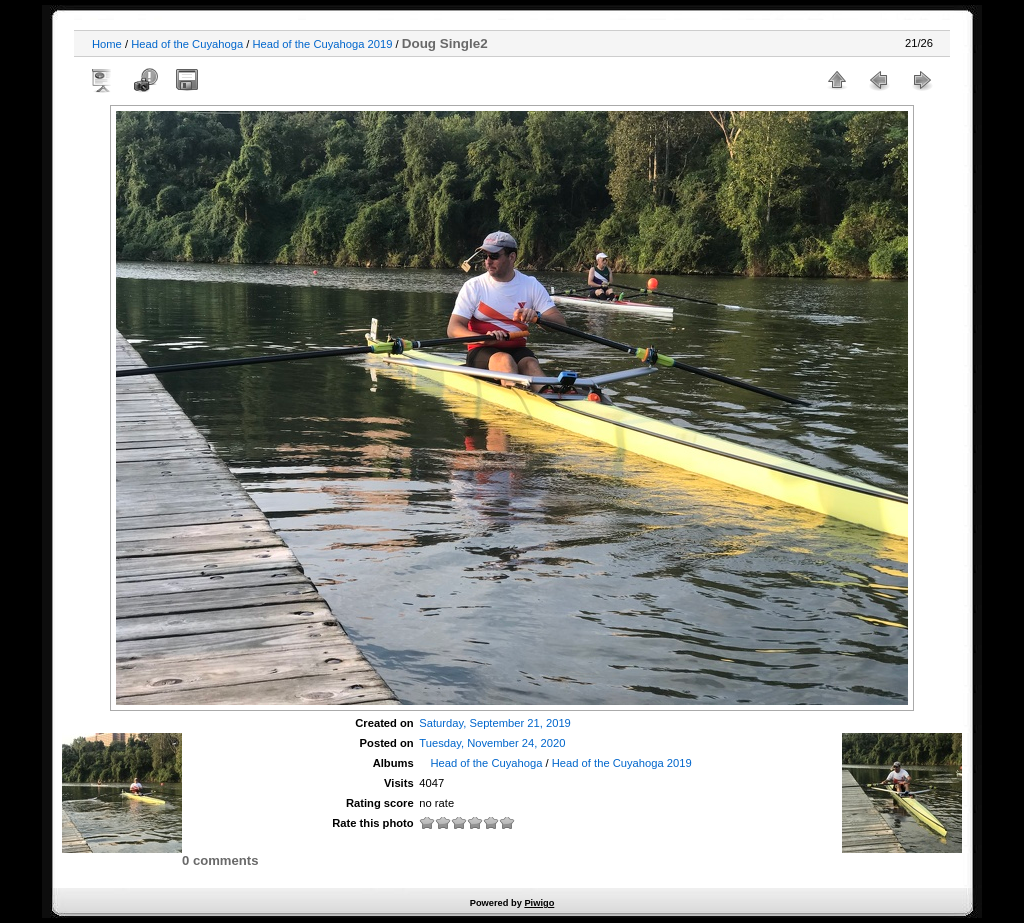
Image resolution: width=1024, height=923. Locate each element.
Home (107, 44)
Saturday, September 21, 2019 (495, 723)
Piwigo (539, 903)
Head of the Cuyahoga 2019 (322, 44)
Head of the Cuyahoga (187, 44)
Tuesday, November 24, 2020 (492, 743)
